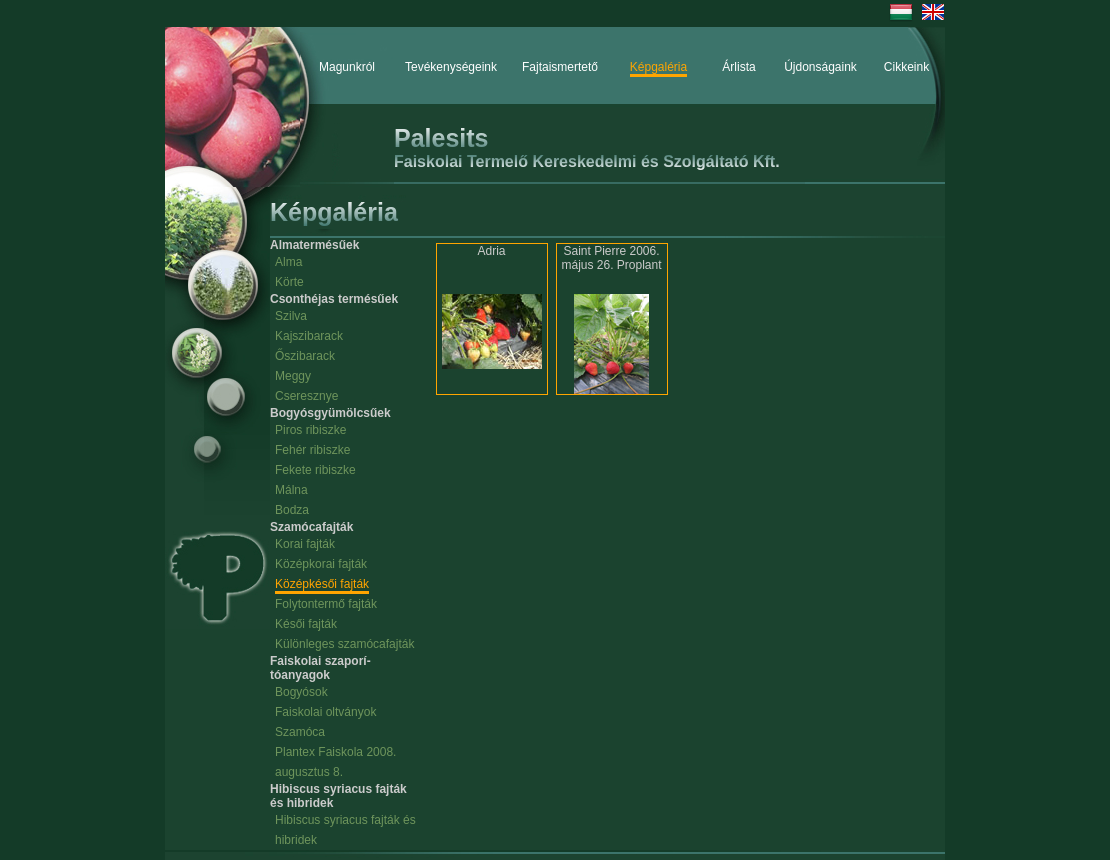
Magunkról (347, 67)
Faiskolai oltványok (325, 712)
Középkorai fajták (321, 564)
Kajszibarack (309, 336)
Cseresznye (306, 396)
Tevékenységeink (451, 67)
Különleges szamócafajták (344, 644)
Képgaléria (658, 67)
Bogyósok (301, 692)
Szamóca (300, 732)
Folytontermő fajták (326, 604)
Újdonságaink (820, 67)
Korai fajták (305, 544)
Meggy (293, 376)
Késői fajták (306, 624)
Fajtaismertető (560, 67)
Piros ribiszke (310, 430)
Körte (289, 282)
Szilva (291, 316)
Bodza (292, 510)
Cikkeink (906, 67)
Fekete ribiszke (315, 470)
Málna (291, 490)
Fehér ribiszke (312, 450)
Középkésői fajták (322, 584)
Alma (288, 262)
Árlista (738, 67)
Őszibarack (305, 356)
